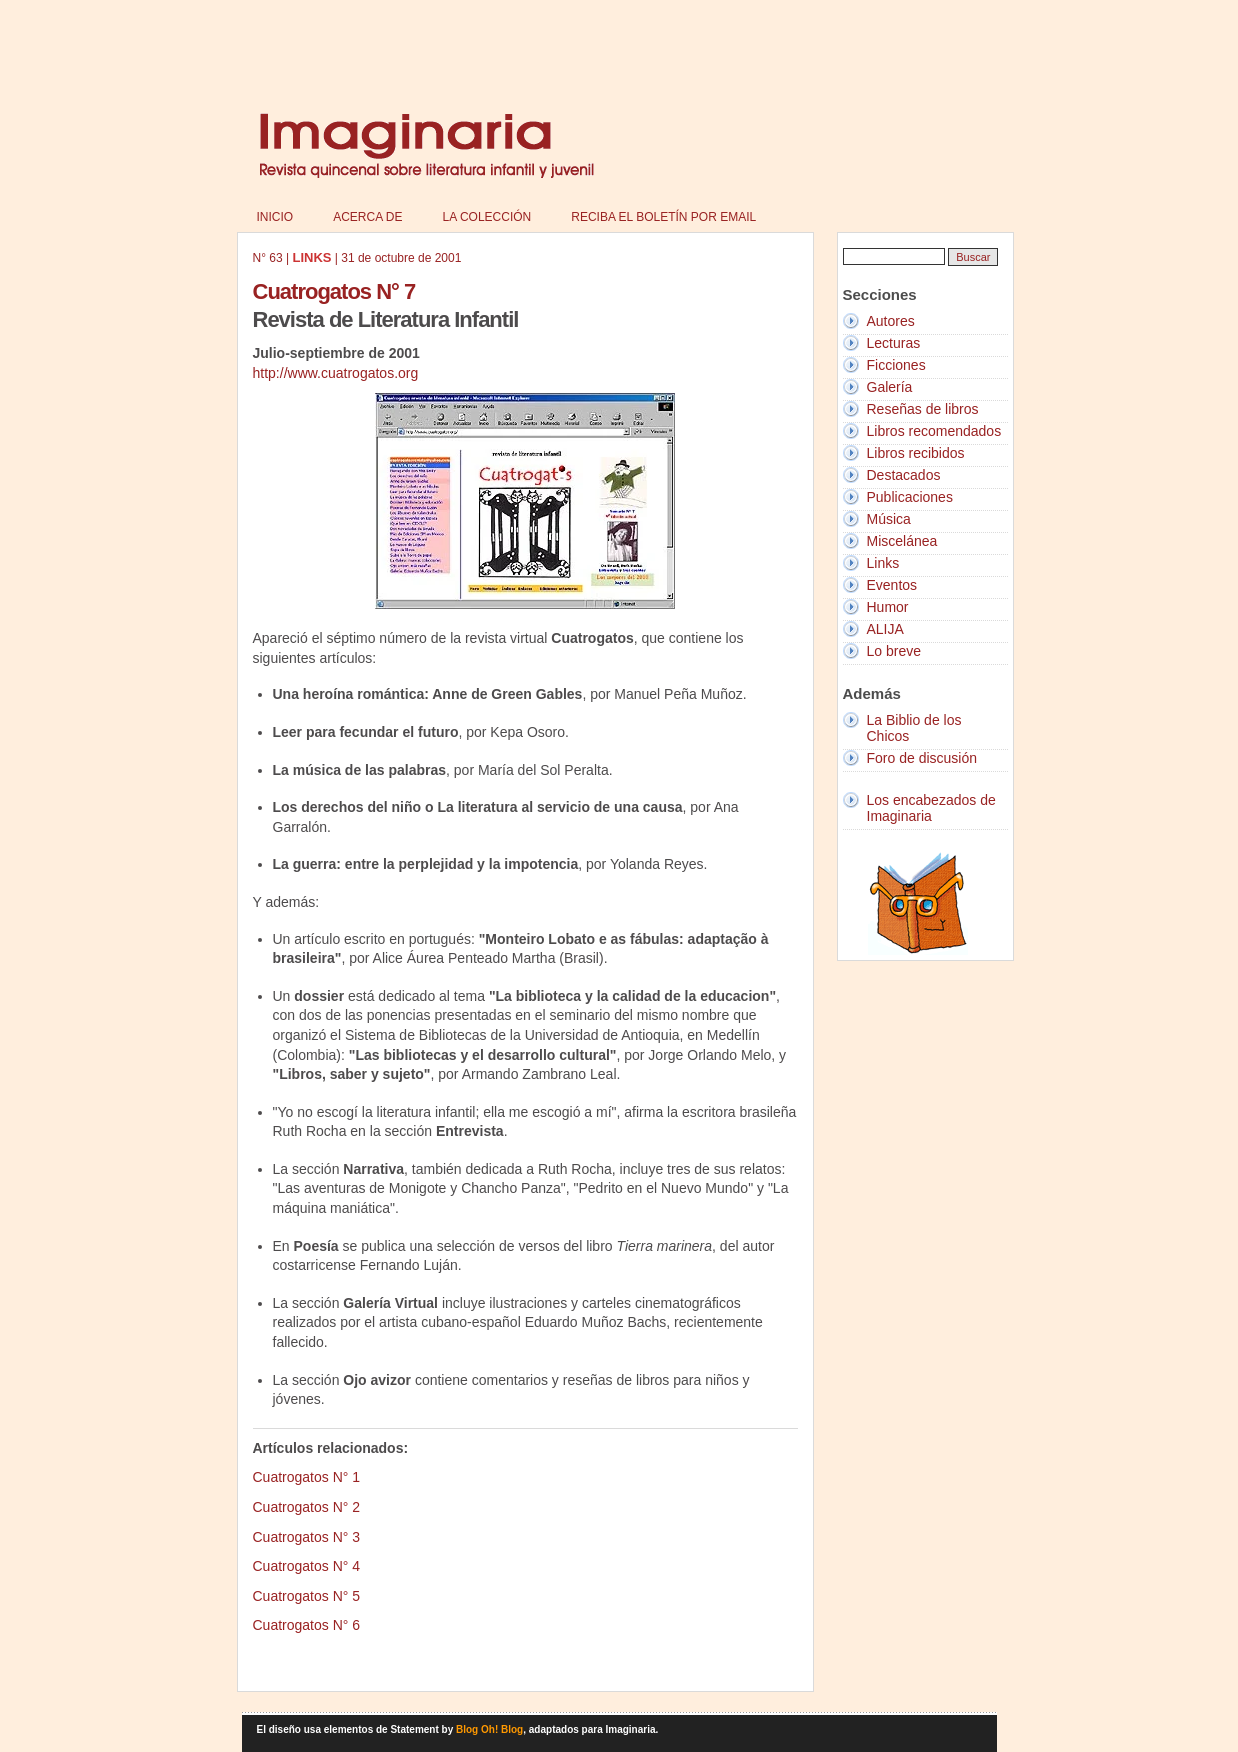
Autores (891, 321)
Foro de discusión (922, 758)
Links (883, 563)
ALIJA (885, 629)
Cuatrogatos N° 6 (307, 1625)
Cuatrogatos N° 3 (307, 1537)
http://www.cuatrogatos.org (336, 373)
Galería (890, 387)
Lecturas (894, 343)
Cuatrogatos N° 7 (334, 291)
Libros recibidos (916, 453)
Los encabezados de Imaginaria (931, 808)
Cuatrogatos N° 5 (307, 1596)
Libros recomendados (934, 431)
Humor (888, 607)
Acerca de (367, 217)
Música (889, 519)
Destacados (904, 475)
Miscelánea (902, 541)
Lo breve (894, 651)
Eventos (892, 585)
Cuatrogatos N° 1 (307, 1477)
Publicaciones (910, 497)
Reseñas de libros (923, 409)
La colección (487, 217)
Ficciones (896, 365)
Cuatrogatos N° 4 (307, 1566)
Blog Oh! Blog (489, 1729)
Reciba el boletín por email (663, 217)
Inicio (275, 217)
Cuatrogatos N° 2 (307, 1507)
